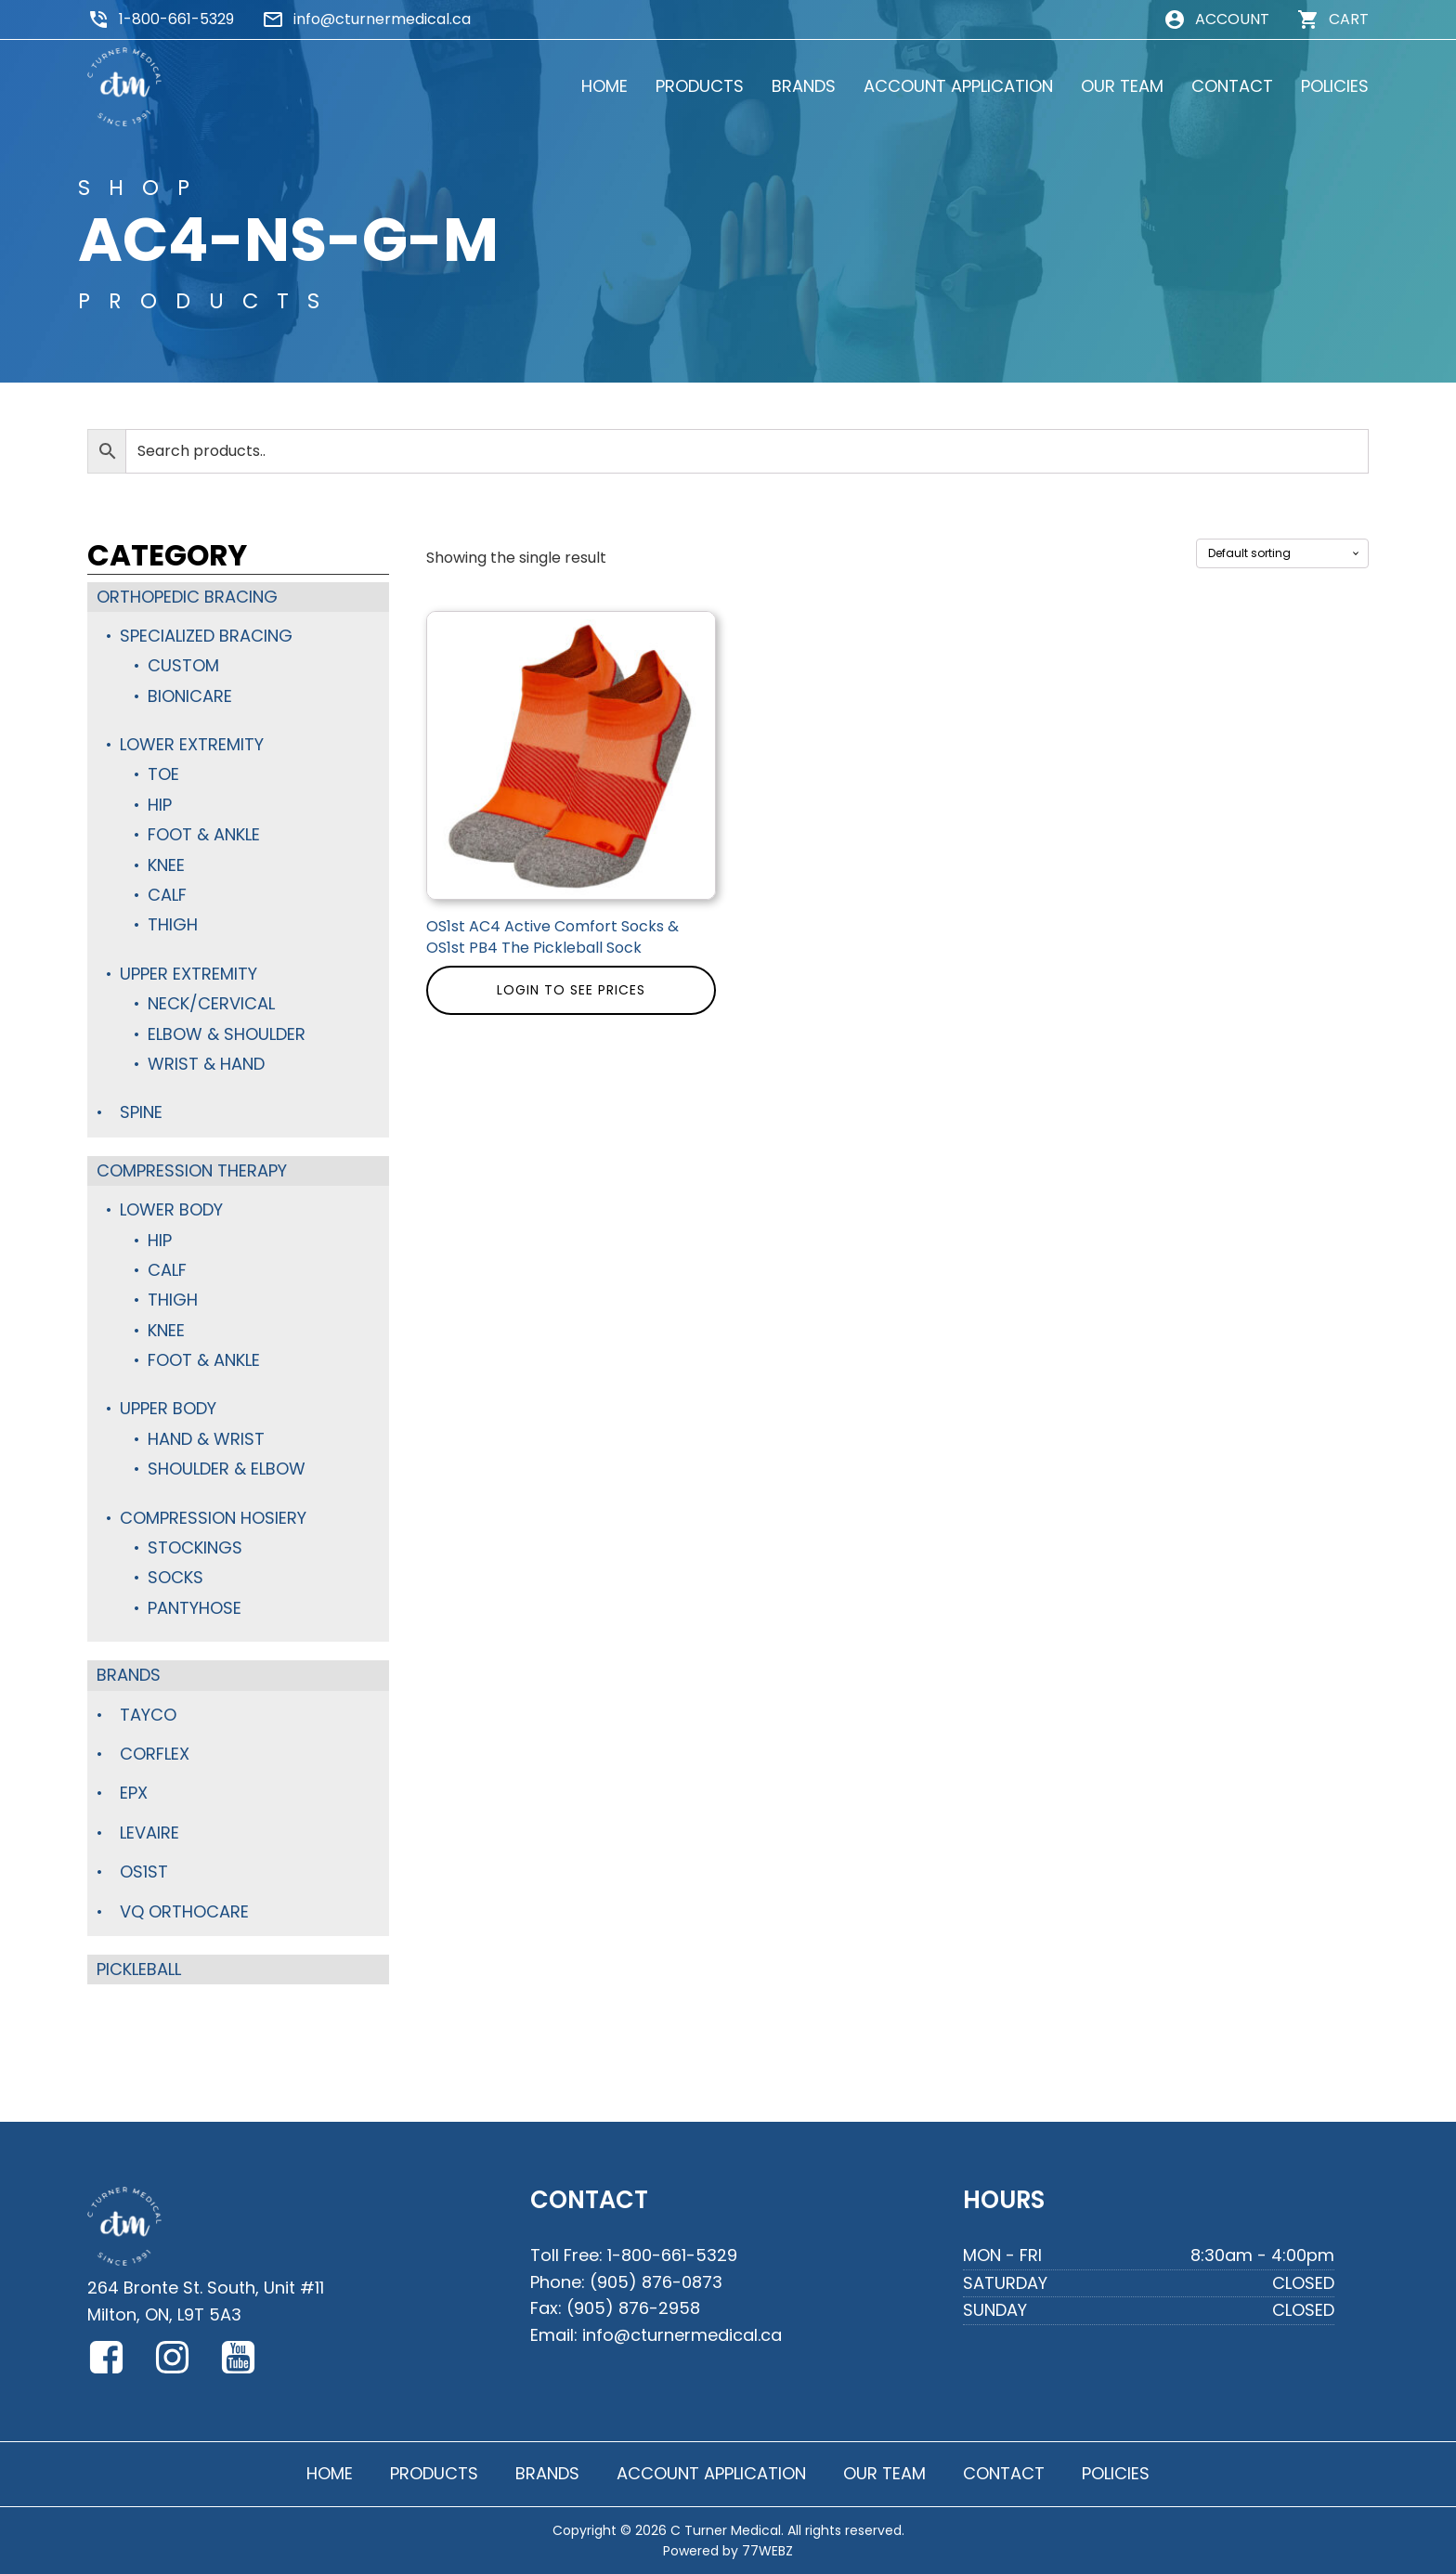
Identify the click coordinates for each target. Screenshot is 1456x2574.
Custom (183, 665)
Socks (175, 1577)
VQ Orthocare (184, 1911)
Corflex (154, 1753)
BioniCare (190, 696)
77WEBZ (767, 2551)
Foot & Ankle (204, 834)
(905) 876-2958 (633, 2308)
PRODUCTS (700, 86)
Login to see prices (571, 990)
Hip (160, 804)
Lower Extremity (192, 744)
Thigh (173, 924)
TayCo (148, 1714)
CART (1349, 19)
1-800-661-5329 (176, 19)
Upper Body (168, 1408)
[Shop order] (1282, 553)
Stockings (195, 1547)
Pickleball (139, 1969)
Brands (129, 1674)
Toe (163, 774)
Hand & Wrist (206, 1438)
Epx (134, 1792)
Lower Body (171, 1209)
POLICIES (1335, 86)
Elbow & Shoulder (227, 1034)
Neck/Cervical (211, 1003)
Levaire (149, 1832)
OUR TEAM (1122, 86)
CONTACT (1232, 86)
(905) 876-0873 (656, 2282)
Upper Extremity (188, 973)
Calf (167, 894)
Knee (166, 865)
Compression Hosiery (213, 1517)
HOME (604, 86)
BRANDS (804, 86)
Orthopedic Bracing (187, 596)
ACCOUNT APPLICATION (958, 86)
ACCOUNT (1232, 19)
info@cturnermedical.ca (382, 19)
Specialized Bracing (206, 635)
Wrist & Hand (206, 1063)
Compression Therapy (192, 1170)
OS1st (144, 1871)
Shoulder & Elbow (227, 1468)
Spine (141, 1112)
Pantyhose (194, 1607)
